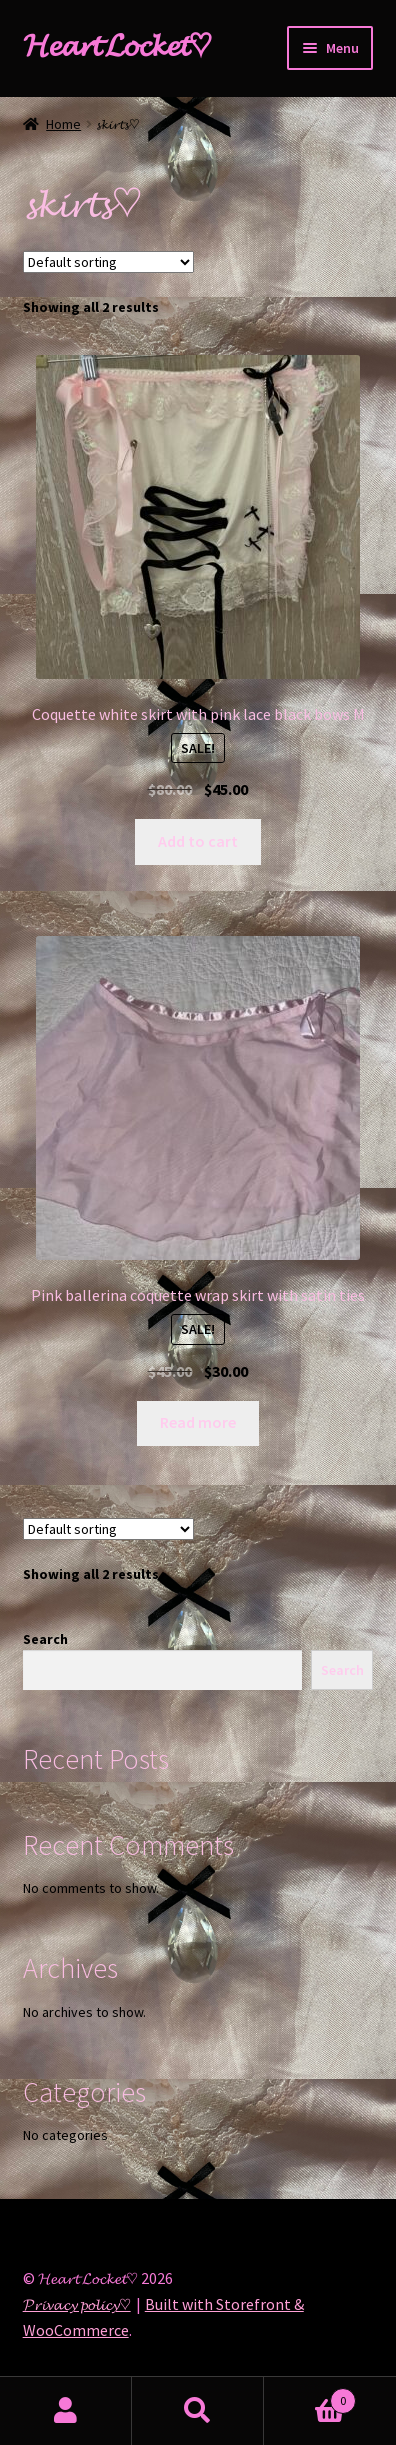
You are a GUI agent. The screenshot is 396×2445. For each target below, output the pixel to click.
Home (63, 124)
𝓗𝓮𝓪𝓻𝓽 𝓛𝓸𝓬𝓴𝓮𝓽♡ (117, 45)
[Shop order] (108, 262)
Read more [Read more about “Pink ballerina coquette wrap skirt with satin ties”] (198, 1422)
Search (45, 1639)
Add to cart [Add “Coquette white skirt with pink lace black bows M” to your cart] (198, 841)
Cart (310, 2396)
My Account (66, 2411)
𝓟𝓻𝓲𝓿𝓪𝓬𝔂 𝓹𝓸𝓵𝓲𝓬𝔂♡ (77, 2304)
